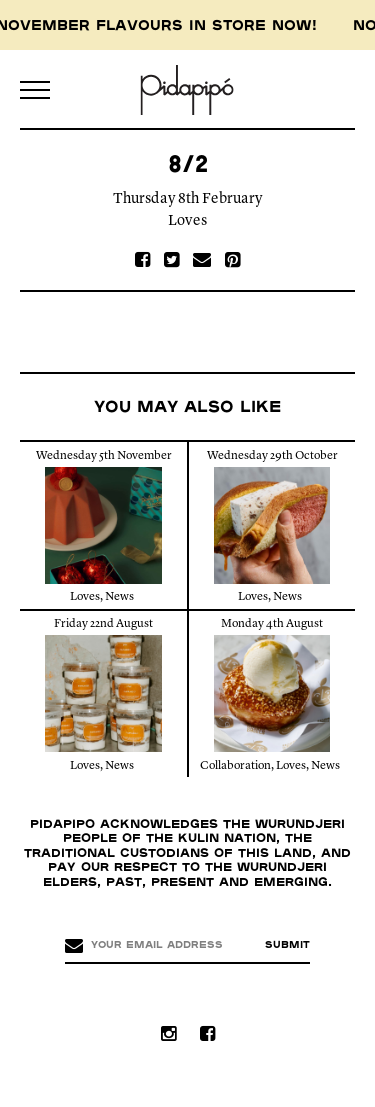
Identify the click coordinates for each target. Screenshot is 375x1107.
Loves (187, 221)
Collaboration (235, 766)
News (119, 597)
